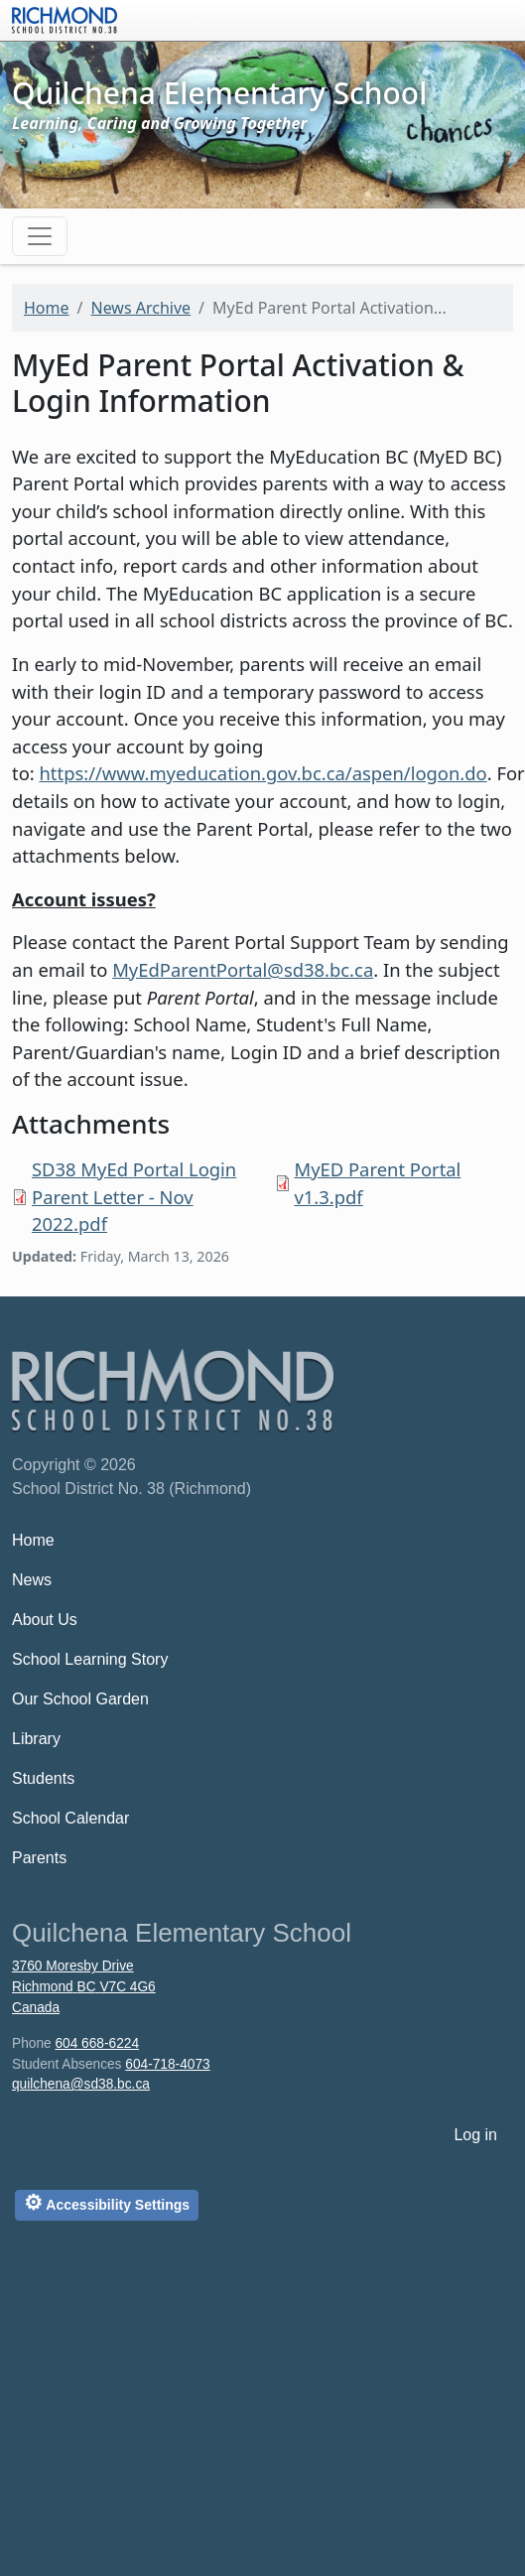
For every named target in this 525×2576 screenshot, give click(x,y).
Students (43, 1778)
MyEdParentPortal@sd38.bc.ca (242, 969)
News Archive (140, 308)
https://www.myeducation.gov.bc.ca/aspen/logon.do (262, 772)
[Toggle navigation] (39, 236)
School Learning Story (90, 1659)
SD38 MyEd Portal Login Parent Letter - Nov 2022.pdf (134, 1196)
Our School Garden (80, 1699)
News (32, 1579)
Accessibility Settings (107, 2202)
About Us (44, 1619)
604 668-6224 (97, 2043)
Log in (475, 2134)
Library (36, 1738)
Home (46, 308)
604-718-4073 (167, 2064)
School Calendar (70, 1818)
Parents (39, 1857)
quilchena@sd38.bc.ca (81, 2084)
